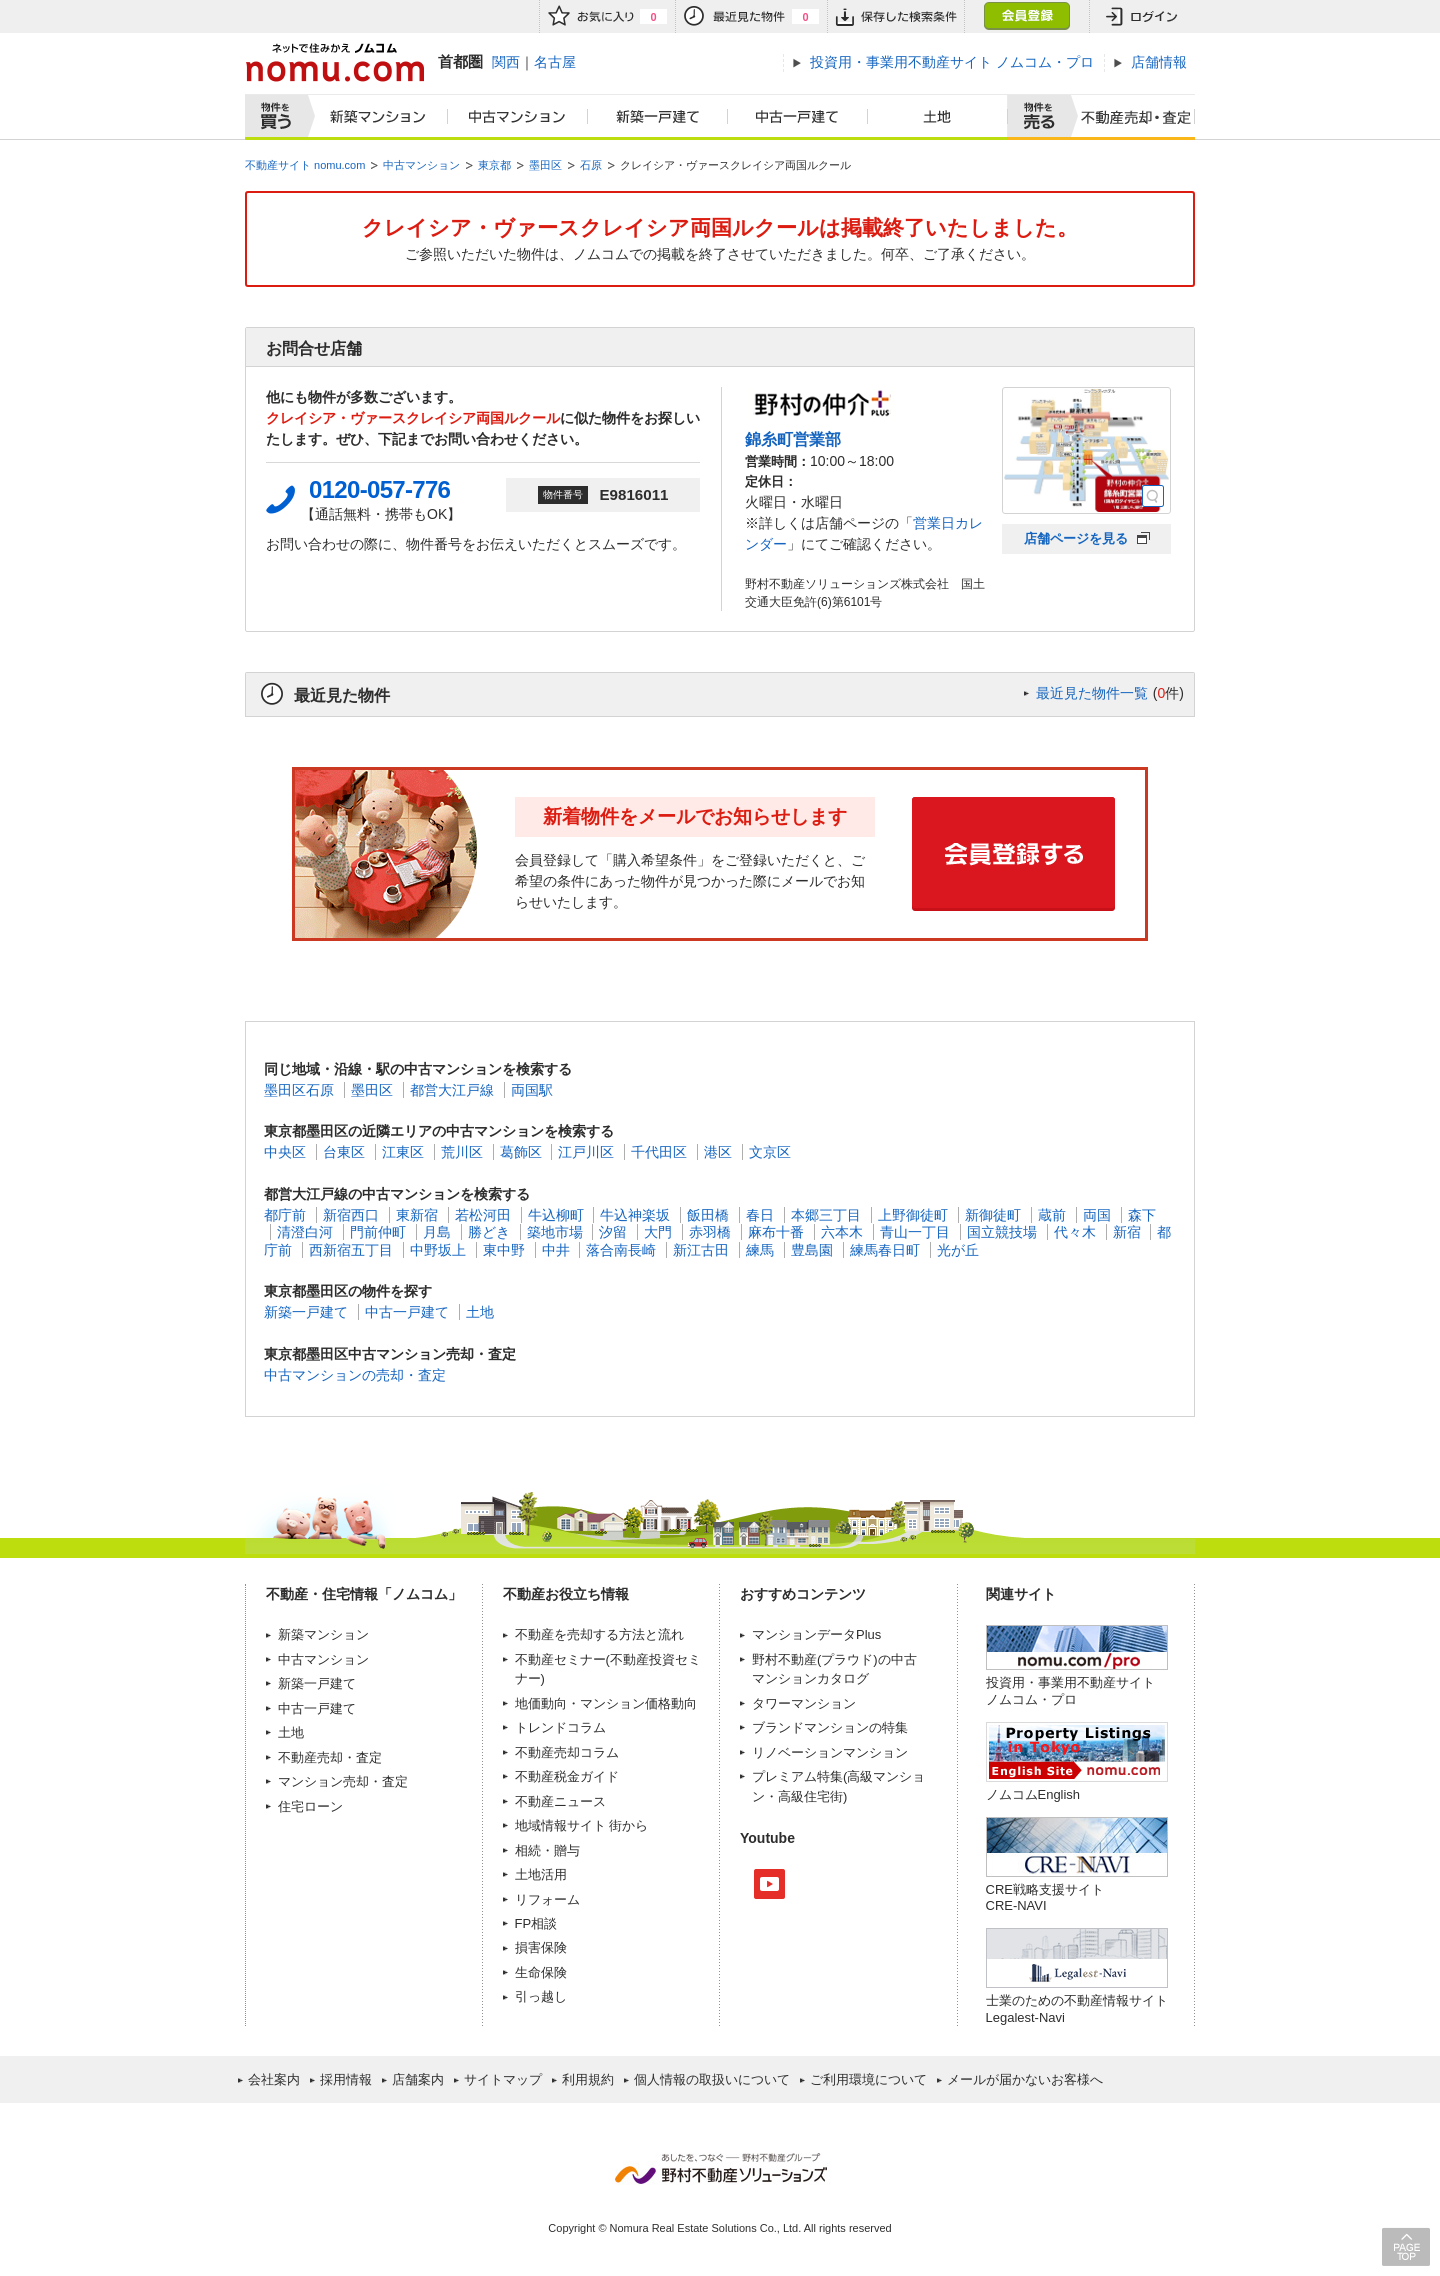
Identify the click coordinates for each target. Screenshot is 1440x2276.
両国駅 (532, 1090)
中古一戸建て (798, 117)
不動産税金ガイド (567, 1776)
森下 (1142, 1215)
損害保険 (541, 1947)
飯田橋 (708, 1215)
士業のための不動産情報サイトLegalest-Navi (1077, 2008)
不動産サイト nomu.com (305, 165)
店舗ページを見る (1076, 538)
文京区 (770, 1152)
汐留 (613, 1232)
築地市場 (555, 1232)
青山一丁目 (915, 1232)
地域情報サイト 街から (582, 1825)
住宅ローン (310, 1806)
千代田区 (659, 1152)
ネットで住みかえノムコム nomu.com (334, 62)
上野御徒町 (913, 1215)
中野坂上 (438, 1250)
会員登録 (1026, 16)
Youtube (769, 1884)
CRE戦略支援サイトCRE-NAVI (1045, 1897)
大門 (658, 1232)
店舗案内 (418, 2079)
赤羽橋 (710, 1232)
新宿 (1127, 1232)
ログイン (1142, 16)
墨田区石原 (299, 1090)
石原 (591, 165)
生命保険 (541, 1972)
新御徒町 (993, 1215)
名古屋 (555, 62)
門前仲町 (378, 1232)
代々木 (1075, 1232)
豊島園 (812, 1250)
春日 (760, 1215)
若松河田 (483, 1215)
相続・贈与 (547, 1850)
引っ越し (541, 1996)
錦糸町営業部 (793, 439)
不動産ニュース (560, 1801)
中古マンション (518, 117)
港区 (718, 1152)
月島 (437, 1232)
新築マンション (373, 117)
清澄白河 (305, 1232)
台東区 (344, 1152)
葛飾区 (521, 1152)
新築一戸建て (658, 117)
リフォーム (547, 1899)
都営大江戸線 (452, 1090)
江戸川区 (586, 1152)
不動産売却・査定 (330, 1757)
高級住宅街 (810, 1796)
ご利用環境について (868, 2079)
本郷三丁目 (826, 1215)
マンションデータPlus (816, 1634)
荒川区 (462, 1152)
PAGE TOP (1406, 2246)
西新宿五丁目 (351, 1250)
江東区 (403, 1152)
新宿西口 (351, 1215)
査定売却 (1128, 117)
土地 (938, 117)
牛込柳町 (556, 1215)
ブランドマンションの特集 (830, 1727)
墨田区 (545, 165)
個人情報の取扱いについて (712, 2079)
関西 (506, 62)
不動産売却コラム (567, 1752)
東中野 (504, 1250)
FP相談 (536, 1923)
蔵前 (1052, 1215)
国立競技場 (1002, 1232)
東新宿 (417, 1215)
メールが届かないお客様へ (1025, 2079)
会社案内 (274, 2079)
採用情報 (346, 2079)
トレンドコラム (560, 1727)
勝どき (489, 1232)
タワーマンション (804, 1703)
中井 (556, 1250)
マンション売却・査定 (343, 1781)
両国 (1097, 1215)
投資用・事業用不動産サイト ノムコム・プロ (1070, 1690)
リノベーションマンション (830, 1752)
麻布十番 (776, 1232)
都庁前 (285, 1215)
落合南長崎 (621, 1250)
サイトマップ (503, 2079)
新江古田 (701, 1250)
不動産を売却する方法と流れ (599, 1634)
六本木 (842, 1232)
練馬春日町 (885, 1250)
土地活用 (541, 1874)
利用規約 (588, 2079)
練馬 (760, 1250)
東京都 (494, 165)
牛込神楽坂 (635, 1215)
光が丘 (958, 1250)
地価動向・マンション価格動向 (606, 1703)
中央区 (285, 1152)
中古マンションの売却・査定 (355, 1375)
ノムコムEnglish (1033, 1794)
